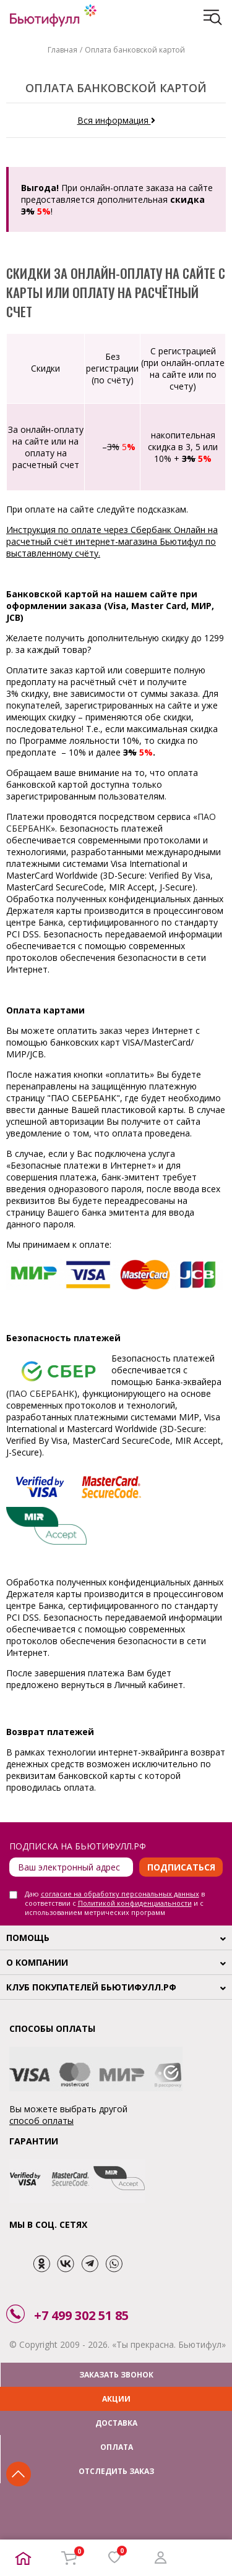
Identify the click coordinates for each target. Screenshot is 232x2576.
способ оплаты (41, 2120)
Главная (62, 50)
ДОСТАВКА (116, 2423)
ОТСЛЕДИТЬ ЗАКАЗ (116, 2471)
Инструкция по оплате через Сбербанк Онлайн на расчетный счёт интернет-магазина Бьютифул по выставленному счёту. (112, 541)
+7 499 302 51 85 (81, 2315)
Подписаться (181, 1867)
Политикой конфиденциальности (135, 1903)
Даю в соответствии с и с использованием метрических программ (115, 1903)
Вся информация (116, 120)
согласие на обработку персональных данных (120, 1893)
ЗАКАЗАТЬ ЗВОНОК (116, 2374)
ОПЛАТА (116, 2447)
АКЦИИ (116, 2399)
